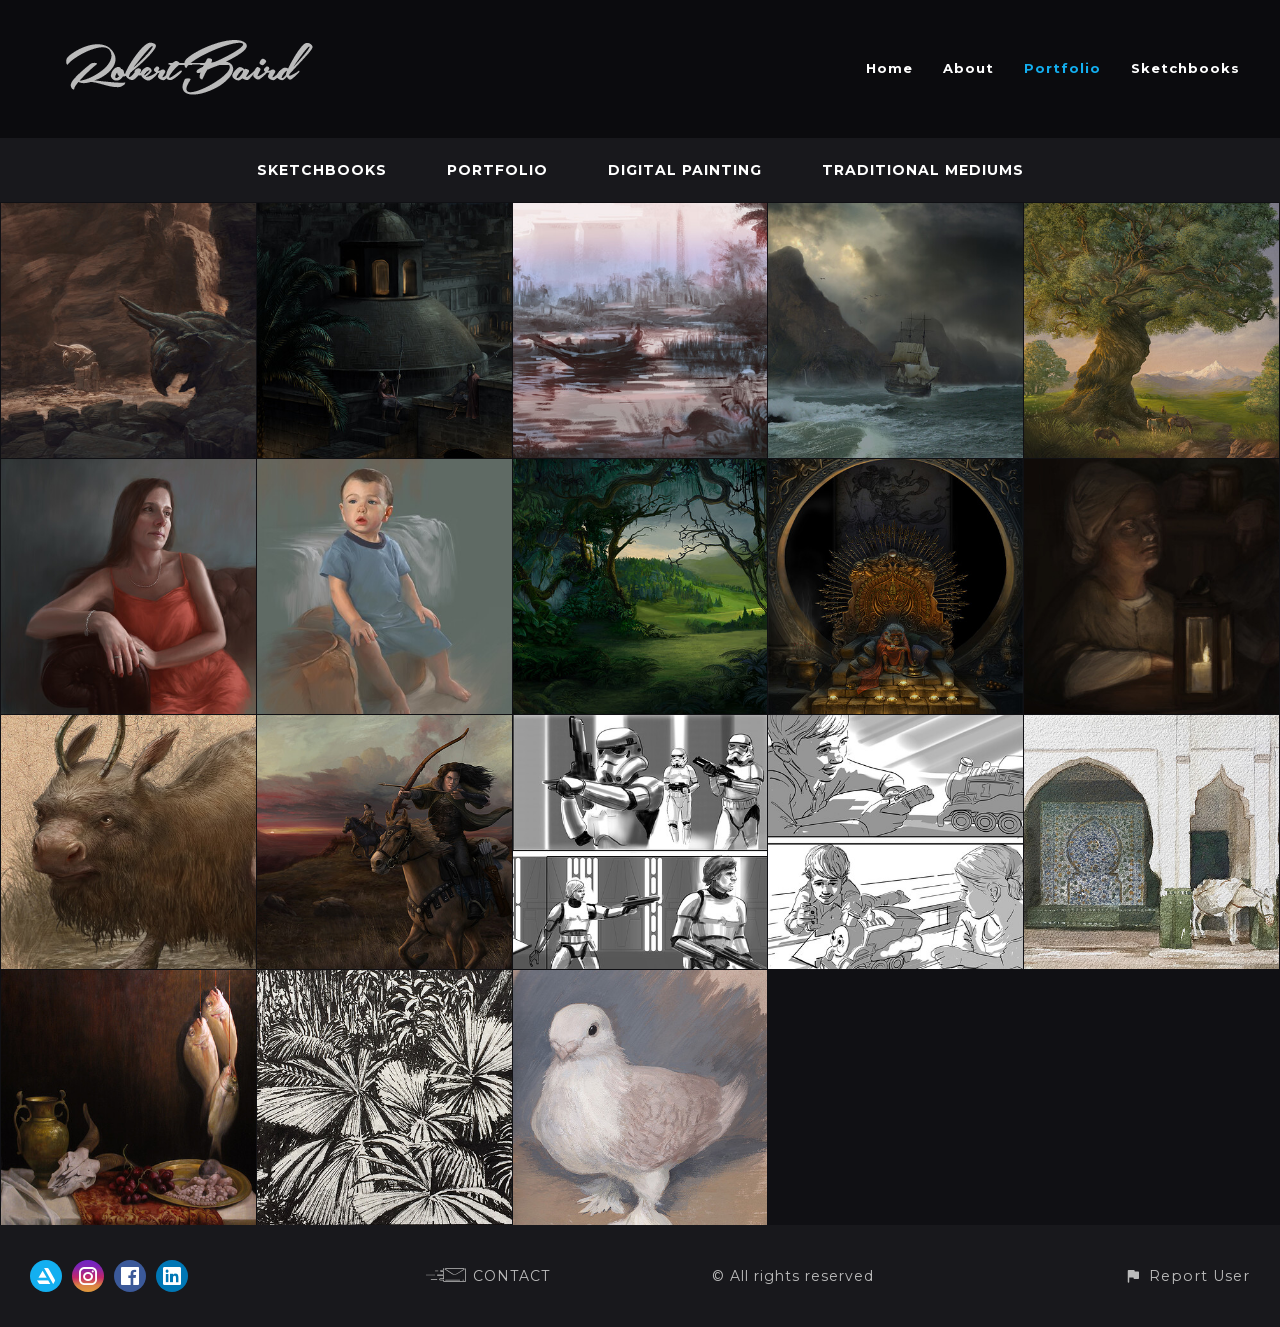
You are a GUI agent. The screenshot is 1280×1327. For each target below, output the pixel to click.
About (968, 68)
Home (889, 68)
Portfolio (1062, 68)
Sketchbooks (1185, 68)
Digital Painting (685, 170)
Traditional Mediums (923, 170)
